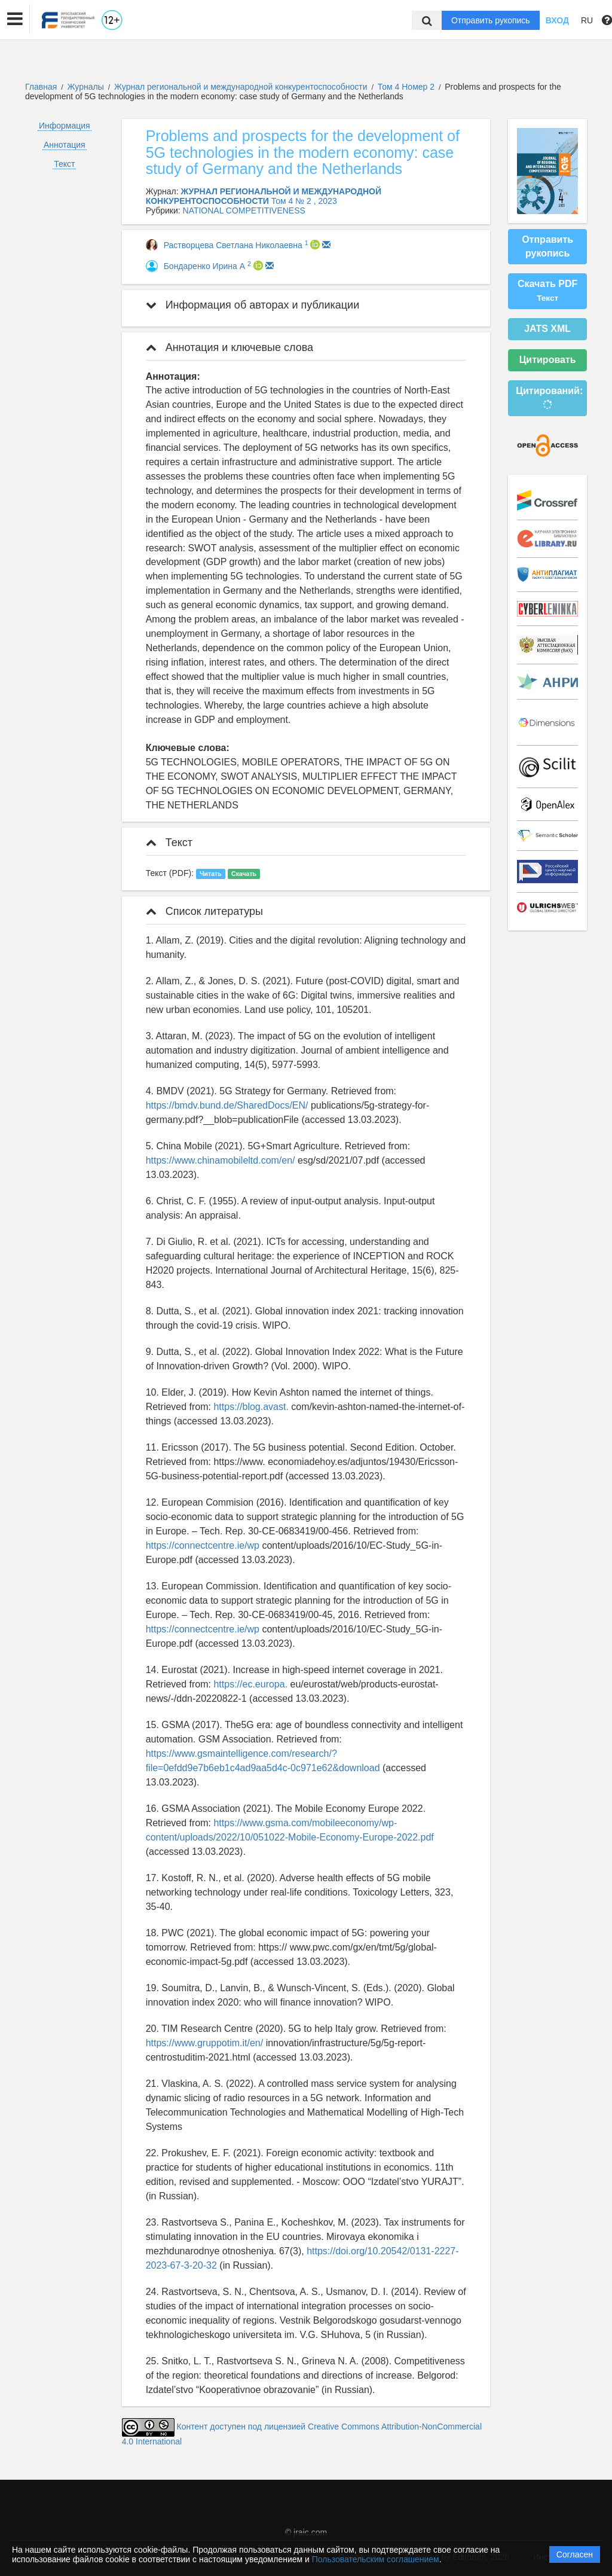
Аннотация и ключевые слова (229, 347)
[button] (15, 19)
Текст (64, 164)
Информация (64, 125)
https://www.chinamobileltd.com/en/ (220, 1160)
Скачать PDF (547, 291)
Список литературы (204, 911)
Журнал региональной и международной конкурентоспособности (241, 86)
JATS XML (547, 328)
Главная (41, 86)
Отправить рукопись (490, 20)
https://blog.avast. (250, 1407)
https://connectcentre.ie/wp (202, 1545)
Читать (210, 873)
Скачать (243, 873)
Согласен (574, 2554)
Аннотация (64, 144)
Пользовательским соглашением (375, 2559)
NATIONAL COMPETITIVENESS (244, 210)
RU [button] (587, 20)
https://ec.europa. (250, 1684)
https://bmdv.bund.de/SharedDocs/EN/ (227, 1105)
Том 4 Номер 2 (407, 86)
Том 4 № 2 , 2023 (304, 201)
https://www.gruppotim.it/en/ (205, 2043)
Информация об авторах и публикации (253, 305)
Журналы (86, 86)
